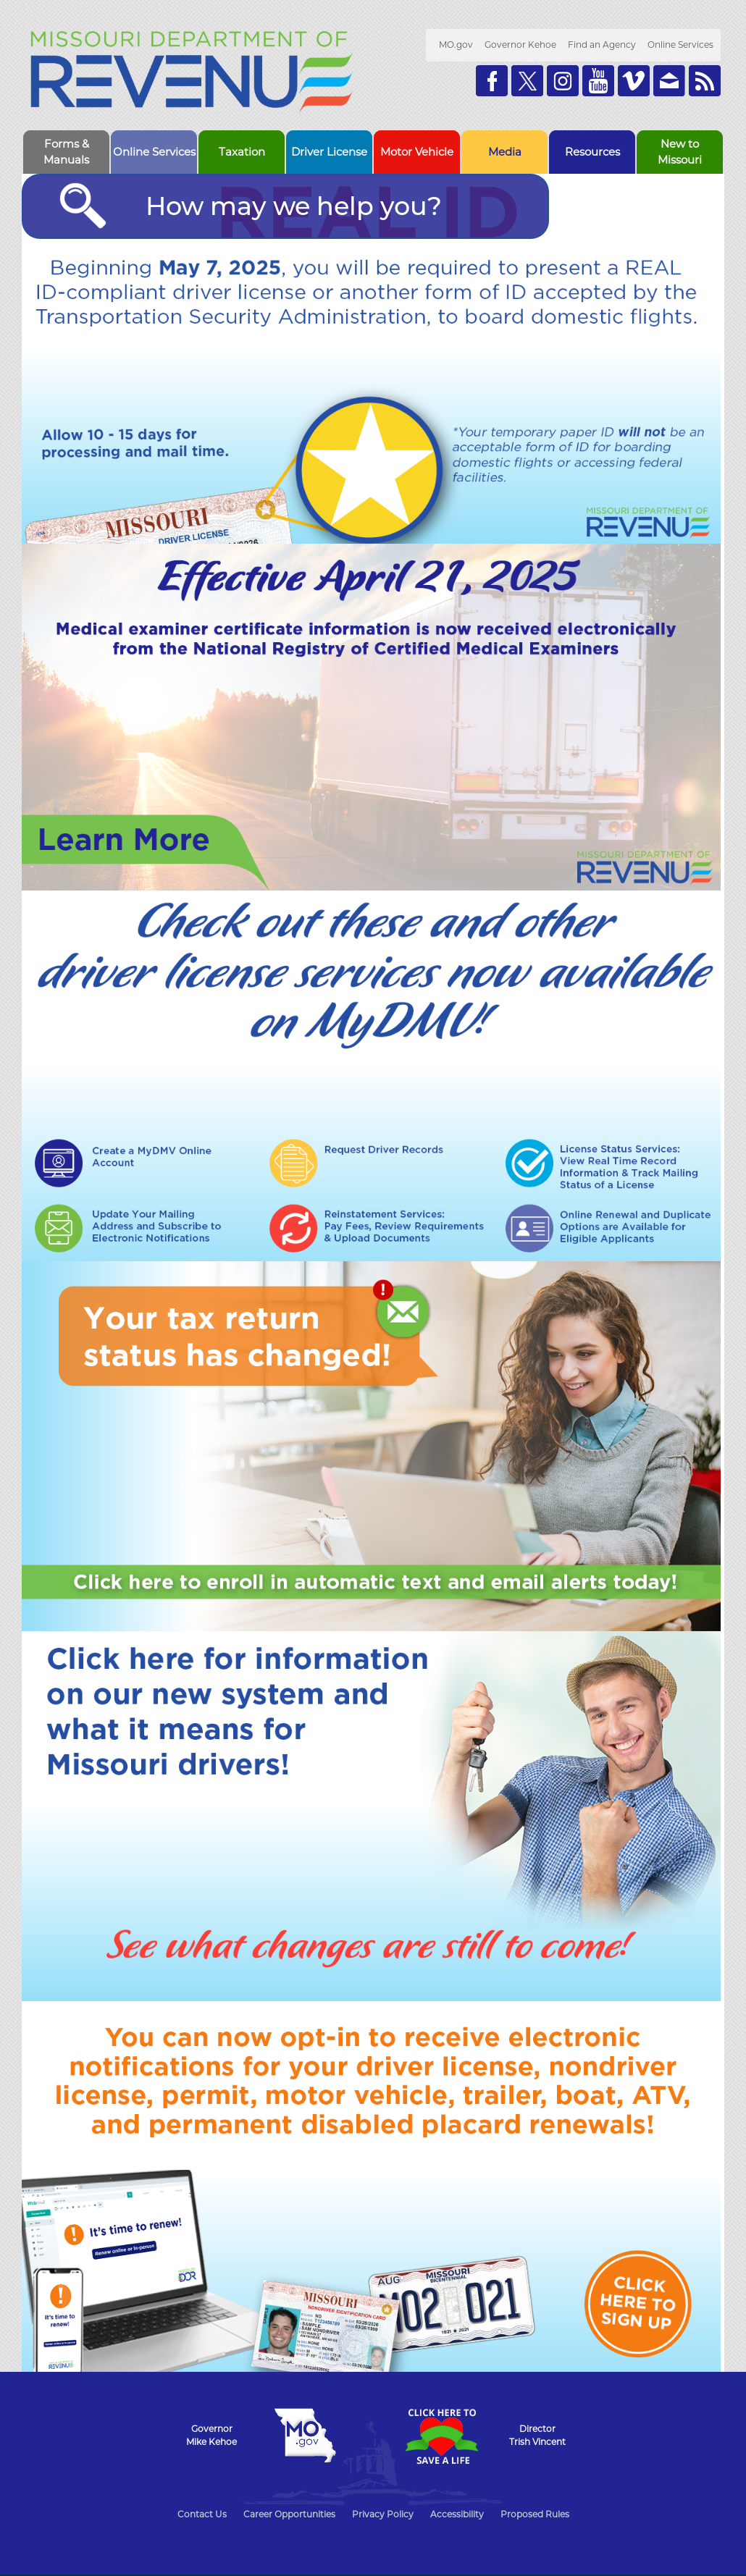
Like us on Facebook (492, 80)
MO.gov (456, 44)
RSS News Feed (705, 80)
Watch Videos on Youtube (598, 80)
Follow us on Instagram (563, 80)
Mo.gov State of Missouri (305, 2435)
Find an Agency (602, 44)
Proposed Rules (534, 2514)
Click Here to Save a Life (441, 2436)
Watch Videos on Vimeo (634, 80)
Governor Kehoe (520, 44)
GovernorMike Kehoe (211, 2435)
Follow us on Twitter (527, 80)
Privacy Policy (383, 2514)
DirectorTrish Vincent (537, 2435)
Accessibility (457, 2514)
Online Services (680, 44)
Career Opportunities (289, 2514)
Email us (669, 80)
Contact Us (202, 2514)
